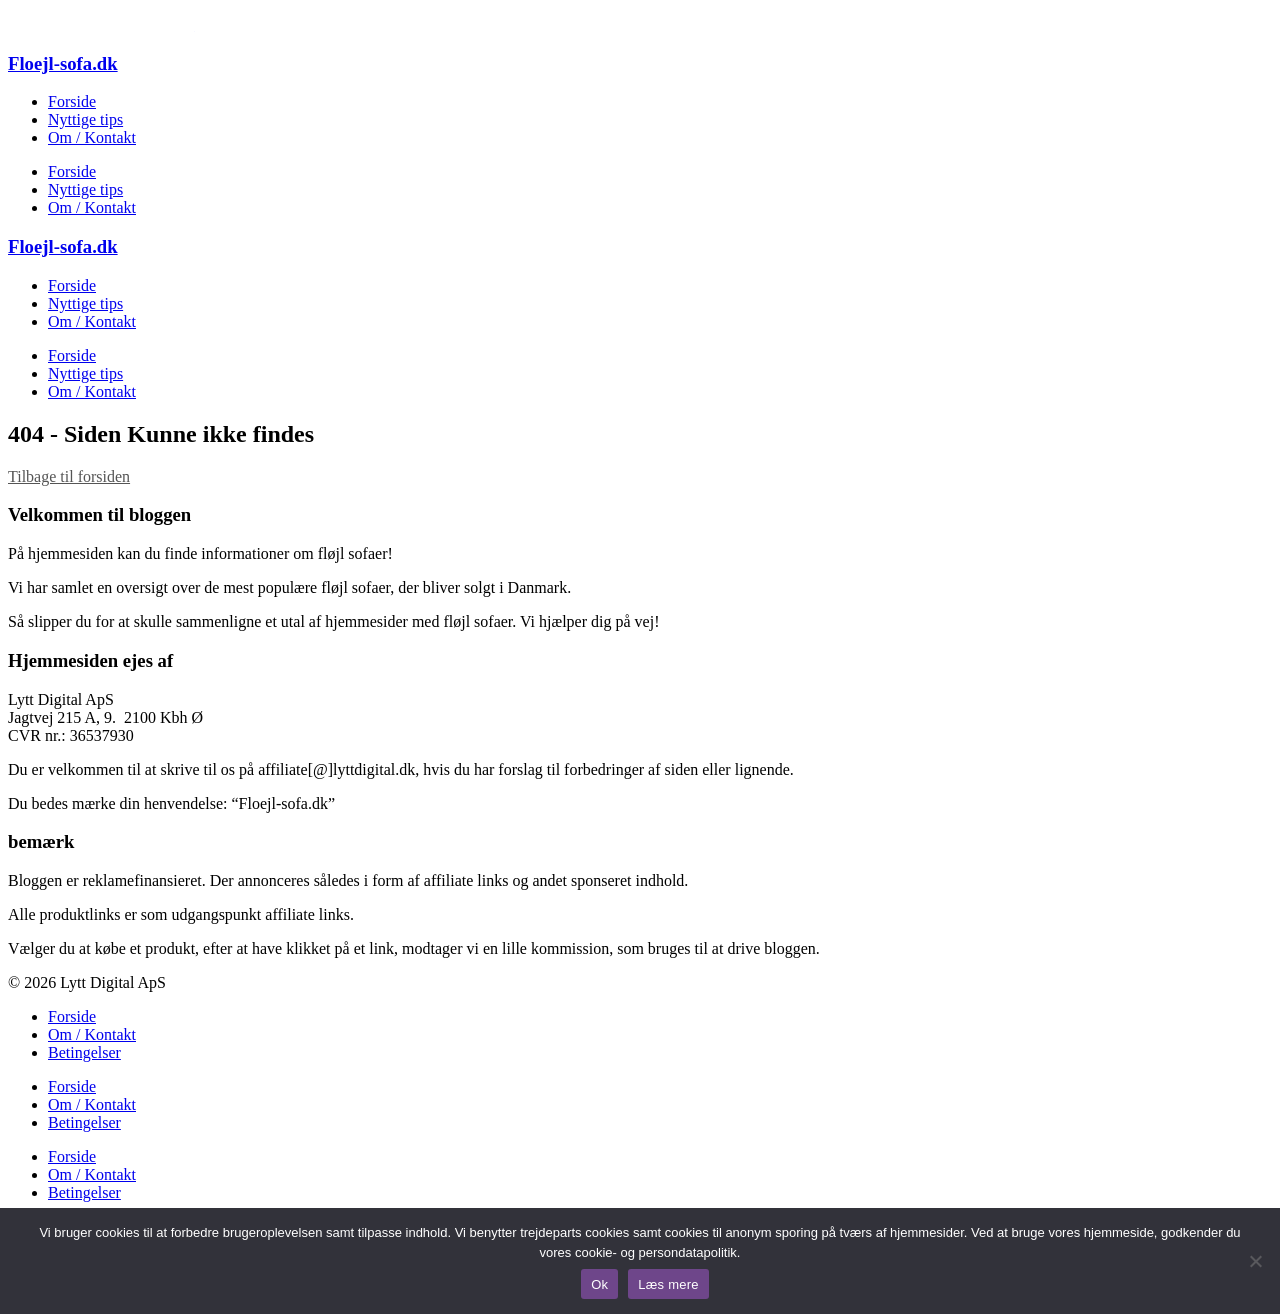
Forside (72, 101)
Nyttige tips (85, 119)
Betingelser (84, 1052)
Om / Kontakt (92, 137)
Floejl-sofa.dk (63, 63)
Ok (599, 1284)
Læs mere (668, 1284)
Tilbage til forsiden (69, 476)
